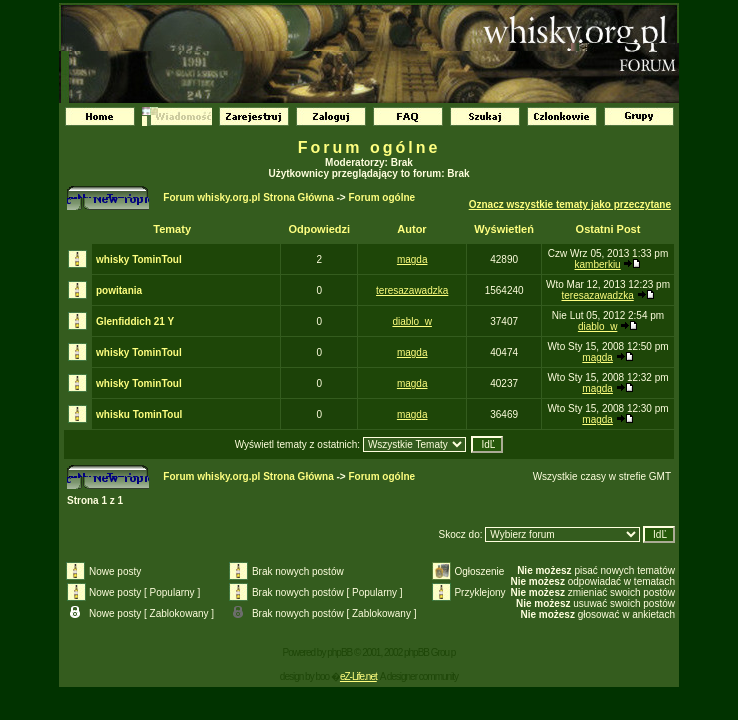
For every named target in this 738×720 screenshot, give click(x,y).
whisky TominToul (139, 259)
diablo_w (411, 321)
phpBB (339, 652)
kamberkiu (598, 264)
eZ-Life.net (358, 676)
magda (412, 259)
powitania (119, 290)
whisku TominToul (139, 414)
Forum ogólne (369, 147)
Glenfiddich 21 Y (135, 321)
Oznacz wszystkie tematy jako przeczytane (570, 204)
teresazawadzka (412, 290)
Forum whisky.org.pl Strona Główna (248, 197)
